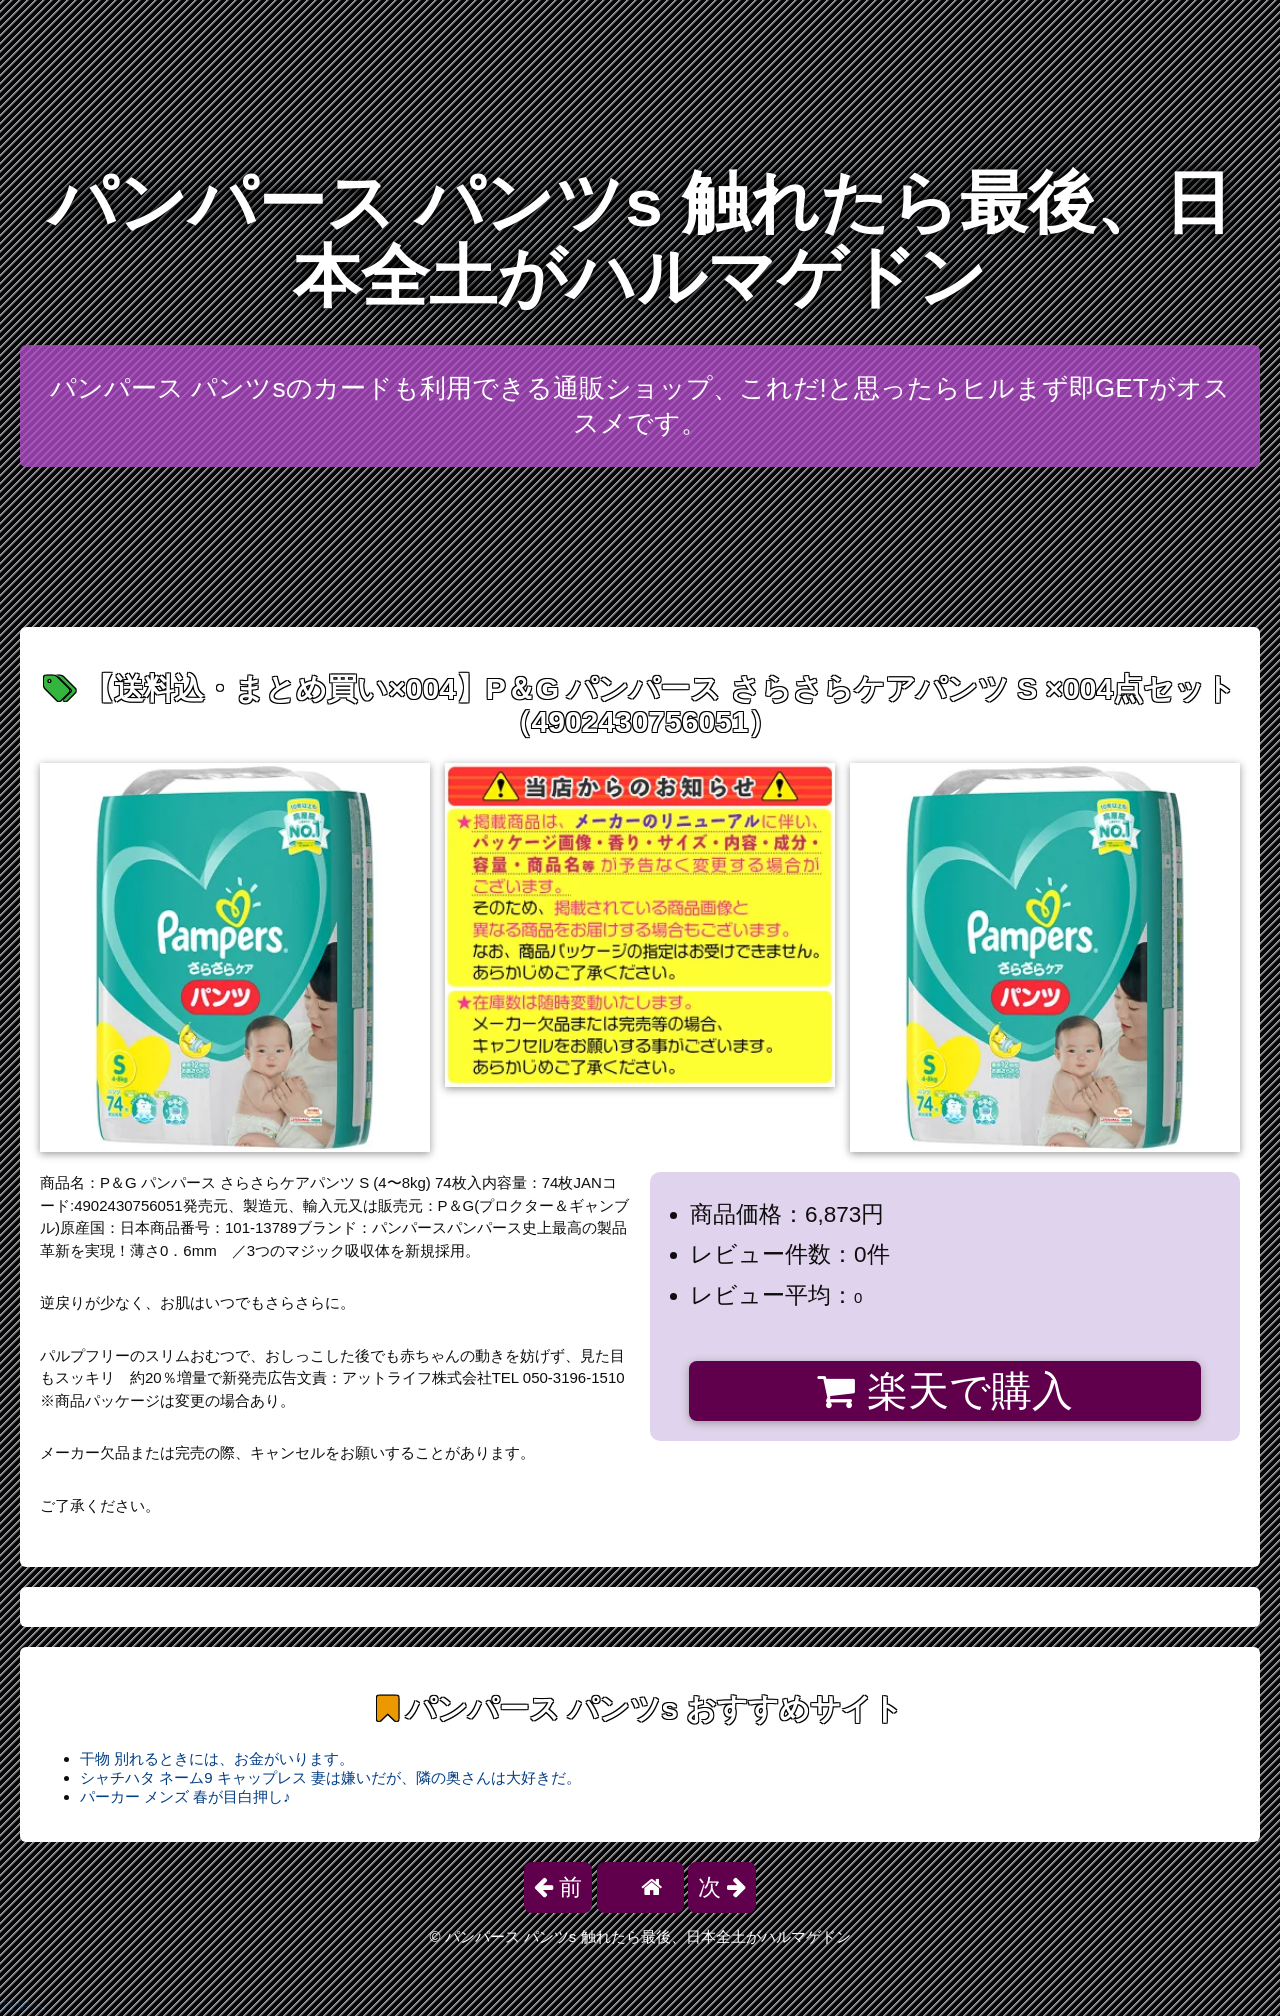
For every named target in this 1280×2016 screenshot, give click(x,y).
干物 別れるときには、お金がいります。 (217, 1758)
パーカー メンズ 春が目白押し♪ (185, 1796)
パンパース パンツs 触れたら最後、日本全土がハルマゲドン (639, 239)
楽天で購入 (944, 1391)
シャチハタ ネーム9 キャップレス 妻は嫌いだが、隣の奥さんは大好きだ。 (330, 1777)
